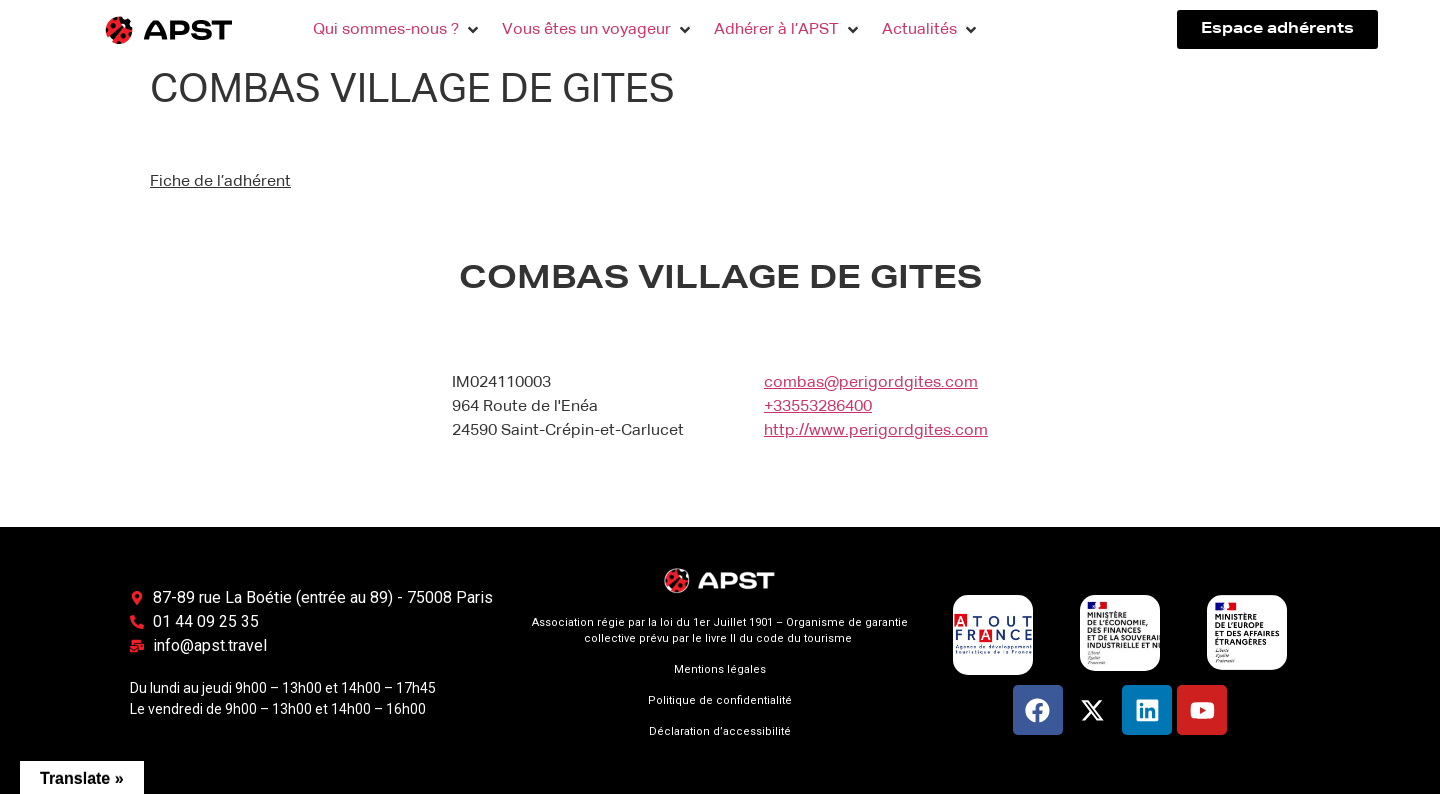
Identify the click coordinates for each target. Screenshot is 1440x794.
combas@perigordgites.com (871, 383)
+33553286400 (818, 407)
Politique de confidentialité (720, 700)
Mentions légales (720, 669)
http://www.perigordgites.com (876, 431)
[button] (397, 30)
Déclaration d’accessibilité (720, 731)
